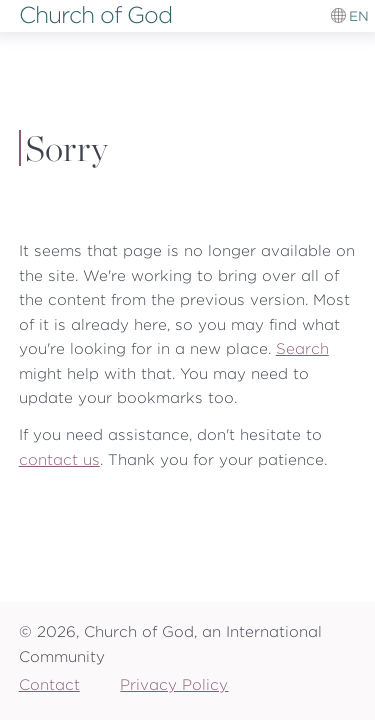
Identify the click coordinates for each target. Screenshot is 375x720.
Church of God (95, 15)
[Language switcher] (350, 16)
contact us (59, 459)
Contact (49, 684)
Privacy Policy (174, 684)
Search (302, 348)
